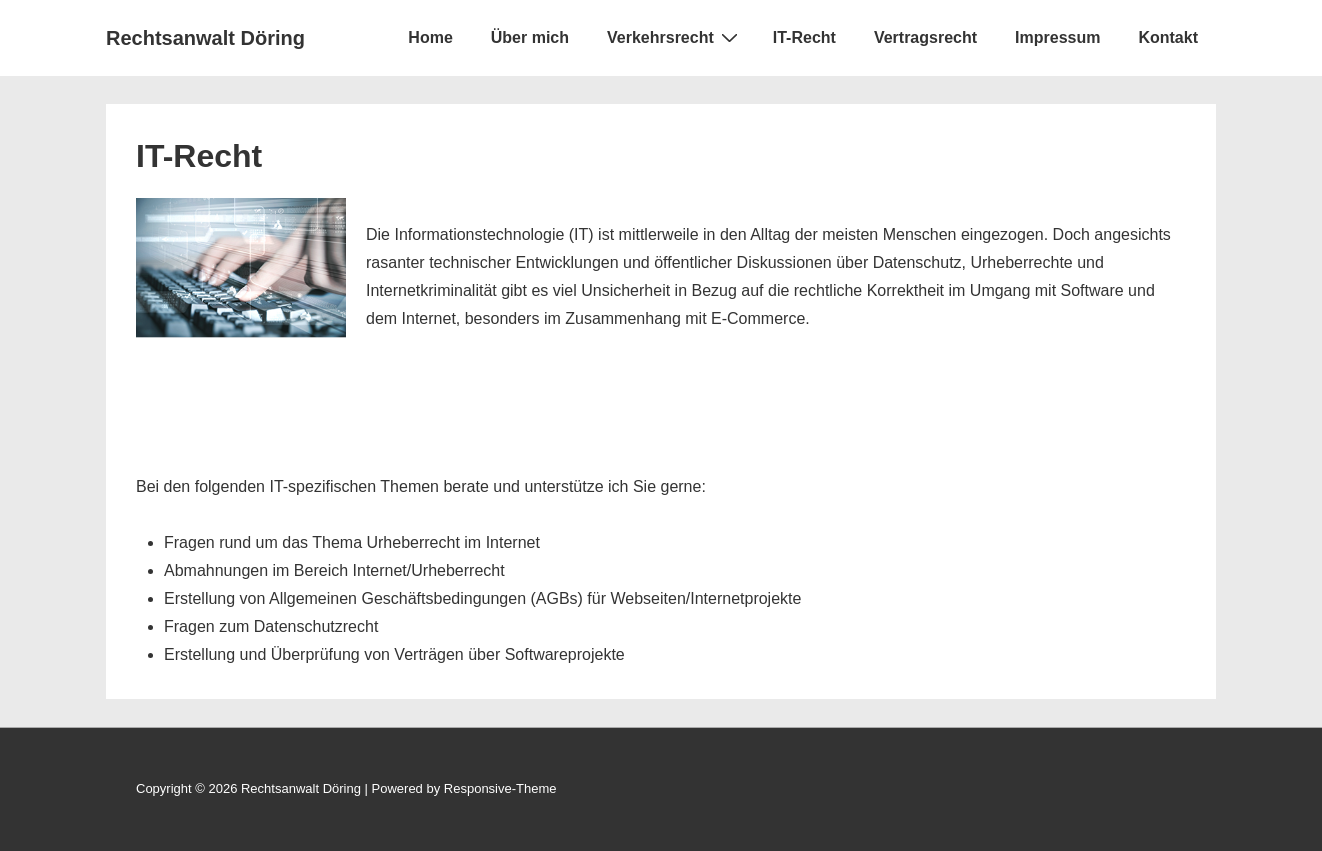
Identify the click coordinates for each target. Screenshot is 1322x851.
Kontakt (1168, 37)
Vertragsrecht (925, 37)
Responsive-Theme (500, 788)
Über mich (530, 37)
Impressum (1057, 37)
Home (430, 37)
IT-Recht (804, 37)
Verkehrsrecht (675, 37)
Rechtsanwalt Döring (205, 38)
